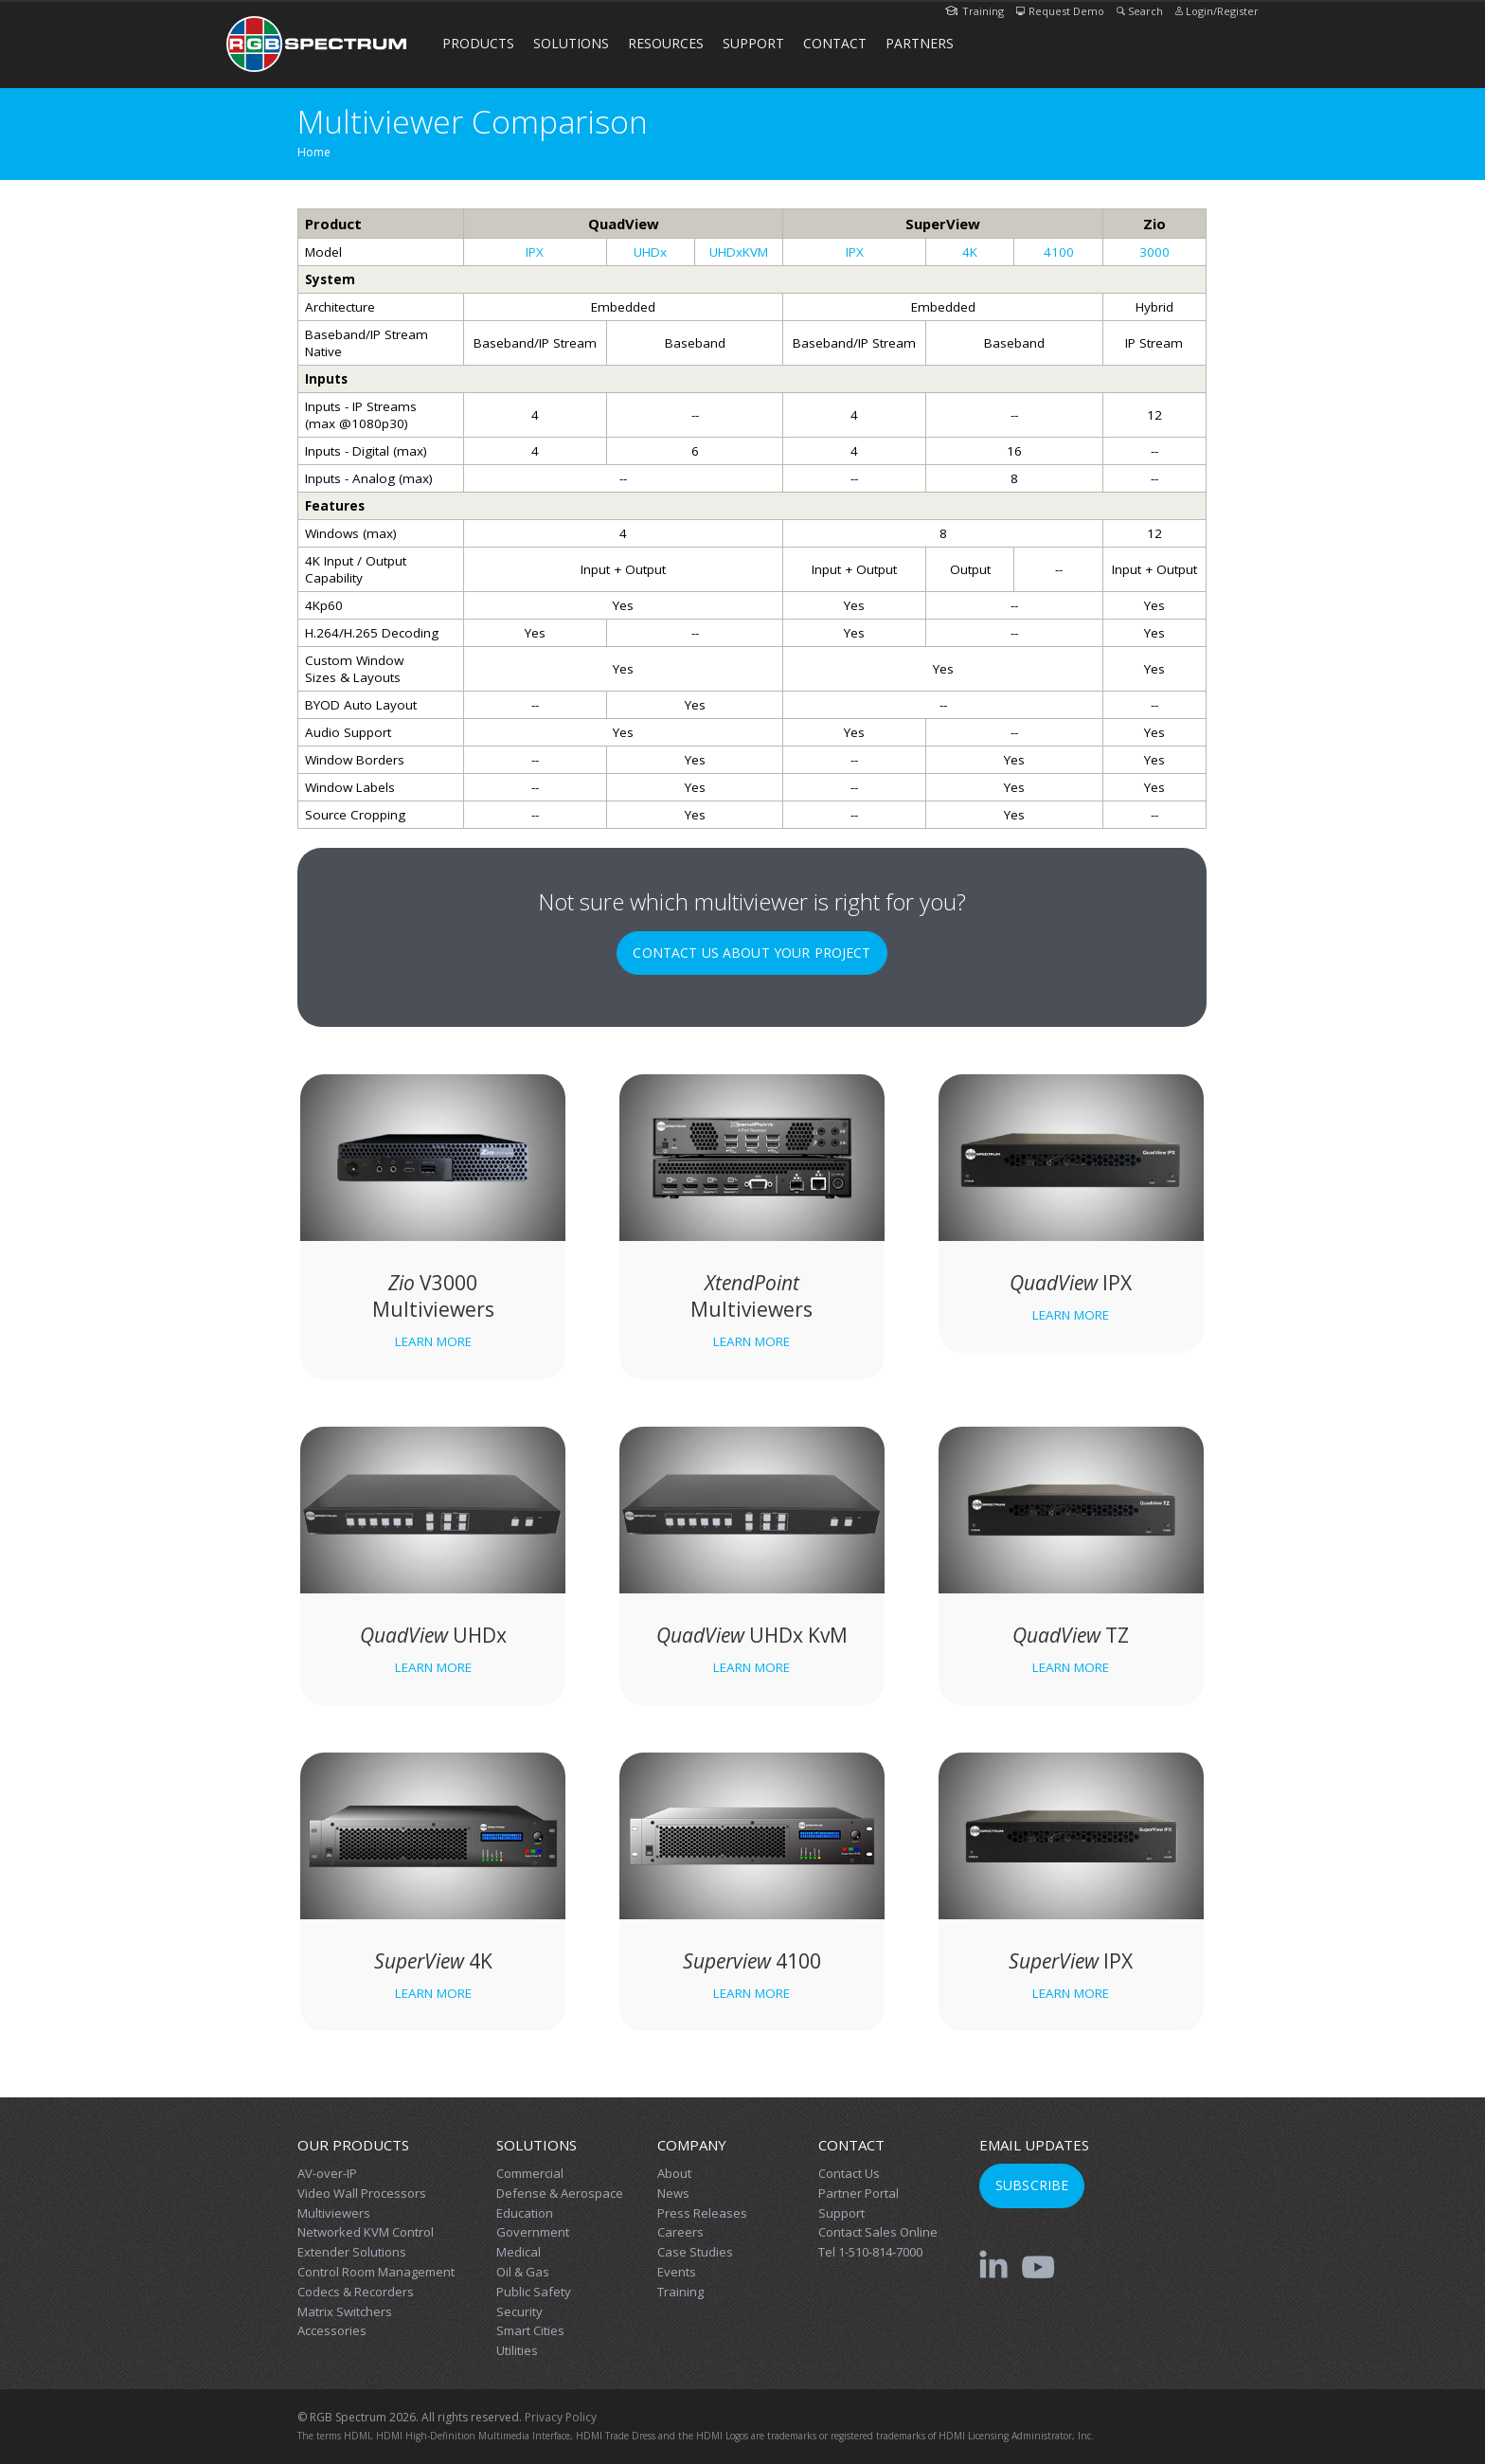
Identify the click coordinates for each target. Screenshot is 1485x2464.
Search (1140, 11)
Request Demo (1060, 11)
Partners (920, 43)
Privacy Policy (561, 2417)
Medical (518, 2251)
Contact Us (849, 2173)
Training (974, 11)
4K (969, 252)
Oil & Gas (522, 2271)
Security (519, 2311)
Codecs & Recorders (355, 2291)
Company (691, 2144)
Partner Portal (858, 2193)
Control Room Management (376, 2271)
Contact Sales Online (878, 2231)
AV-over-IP (327, 2173)
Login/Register (1217, 11)
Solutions (571, 43)
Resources (666, 43)
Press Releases (702, 2212)
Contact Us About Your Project (751, 953)
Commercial (530, 2173)
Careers (680, 2231)
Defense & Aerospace (559, 2193)
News (673, 2193)
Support (753, 43)
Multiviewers (333, 2212)
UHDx (650, 252)
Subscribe (1031, 2185)
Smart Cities (530, 2330)
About (674, 2173)
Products (478, 43)
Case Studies (695, 2251)
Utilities (517, 2350)
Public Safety (533, 2291)
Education (524, 2212)
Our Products (353, 2144)
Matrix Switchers (344, 2311)
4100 (1059, 252)
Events (676, 2271)
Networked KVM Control (365, 2231)
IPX (535, 252)
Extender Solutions (351, 2251)
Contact (835, 43)
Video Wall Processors (361, 2193)
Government (532, 2231)
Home (314, 152)
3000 (1154, 252)
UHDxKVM (738, 252)
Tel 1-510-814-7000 (870, 2251)
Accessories (332, 2330)
